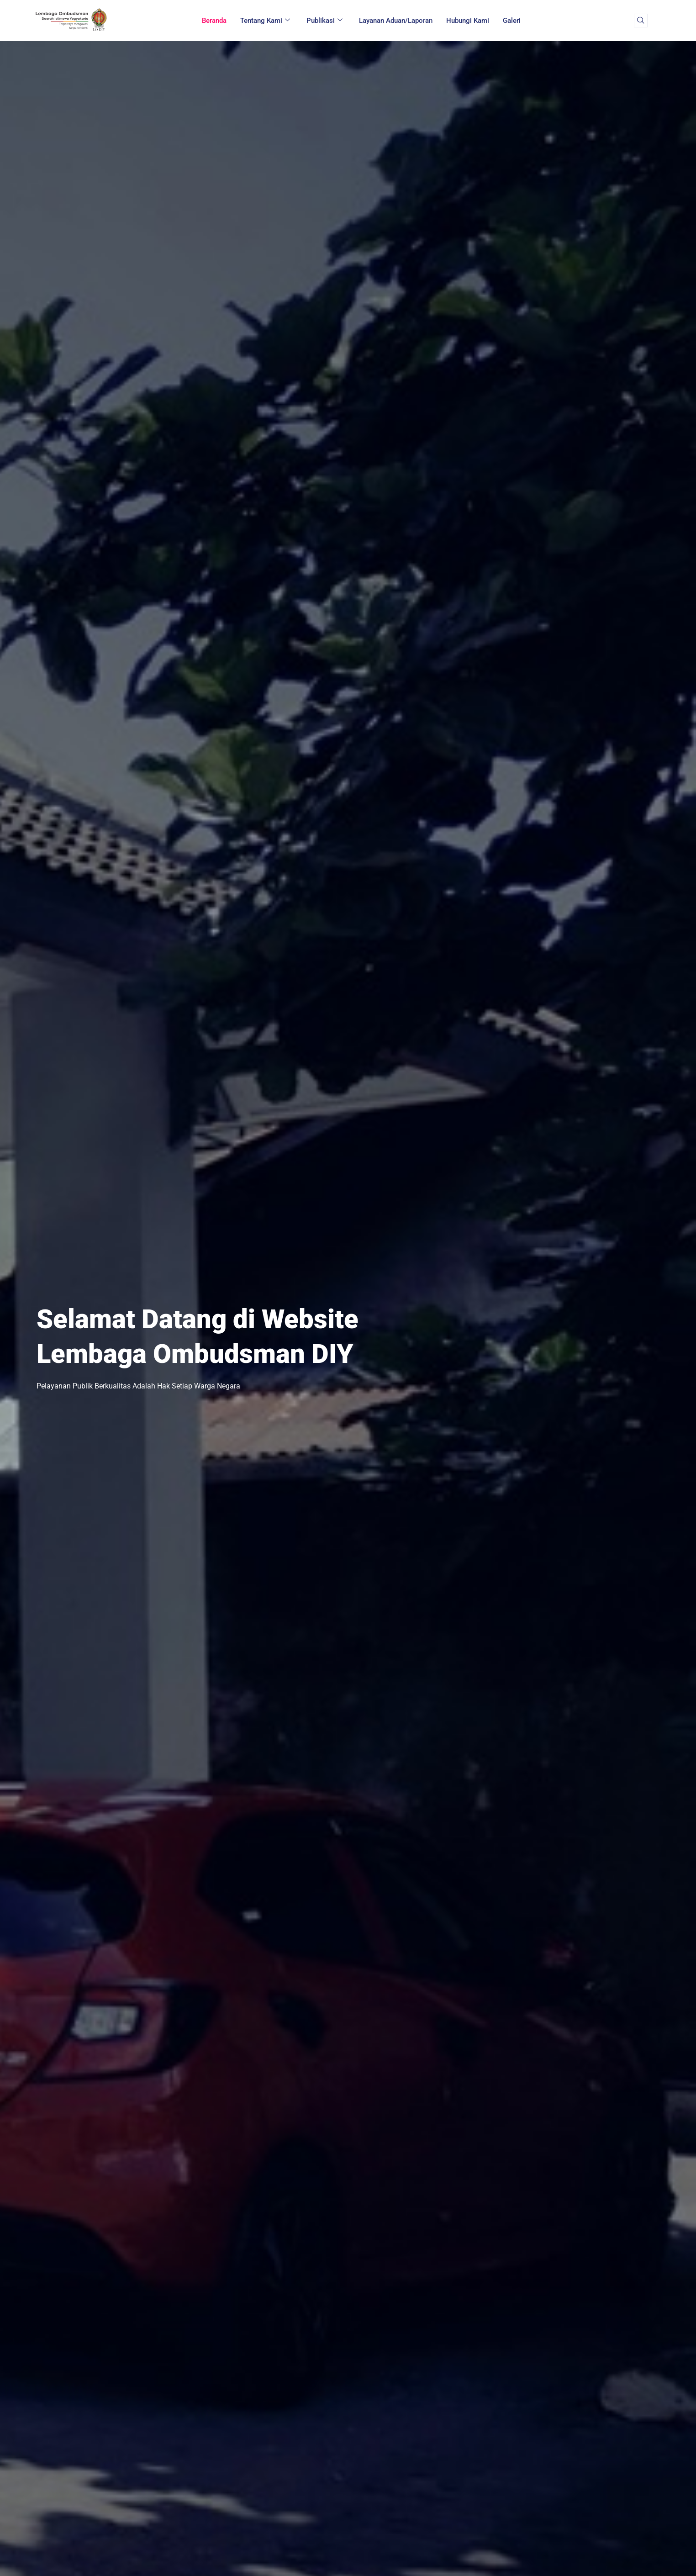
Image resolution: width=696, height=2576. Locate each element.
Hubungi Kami (467, 20)
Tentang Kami (265, 20)
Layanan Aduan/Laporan (395, 20)
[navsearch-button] (641, 20)
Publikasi (324, 20)
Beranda (214, 20)
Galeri (512, 20)
